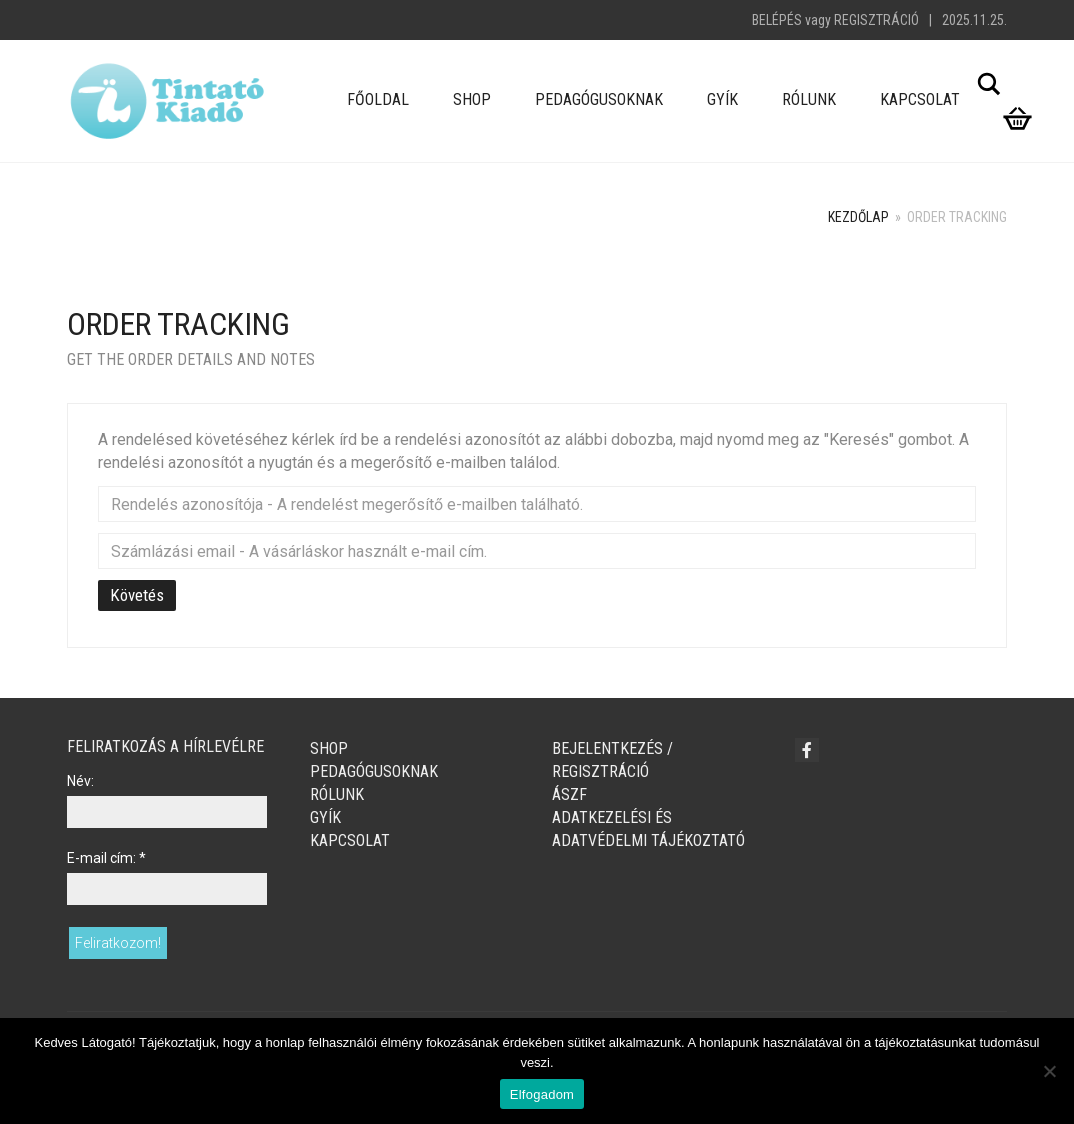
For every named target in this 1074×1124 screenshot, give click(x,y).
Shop (472, 99)
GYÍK (722, 99)
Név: (80, 781)
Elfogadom (542, 1094)
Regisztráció (876, 20)
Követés (137, 595)
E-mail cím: (106, 858)
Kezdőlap (858, 217)
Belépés (777, 20)
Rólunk (809, 99)
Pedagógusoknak (599, 99)
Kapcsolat (920, 99)
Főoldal (378, 99)
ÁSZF (569, 794)
